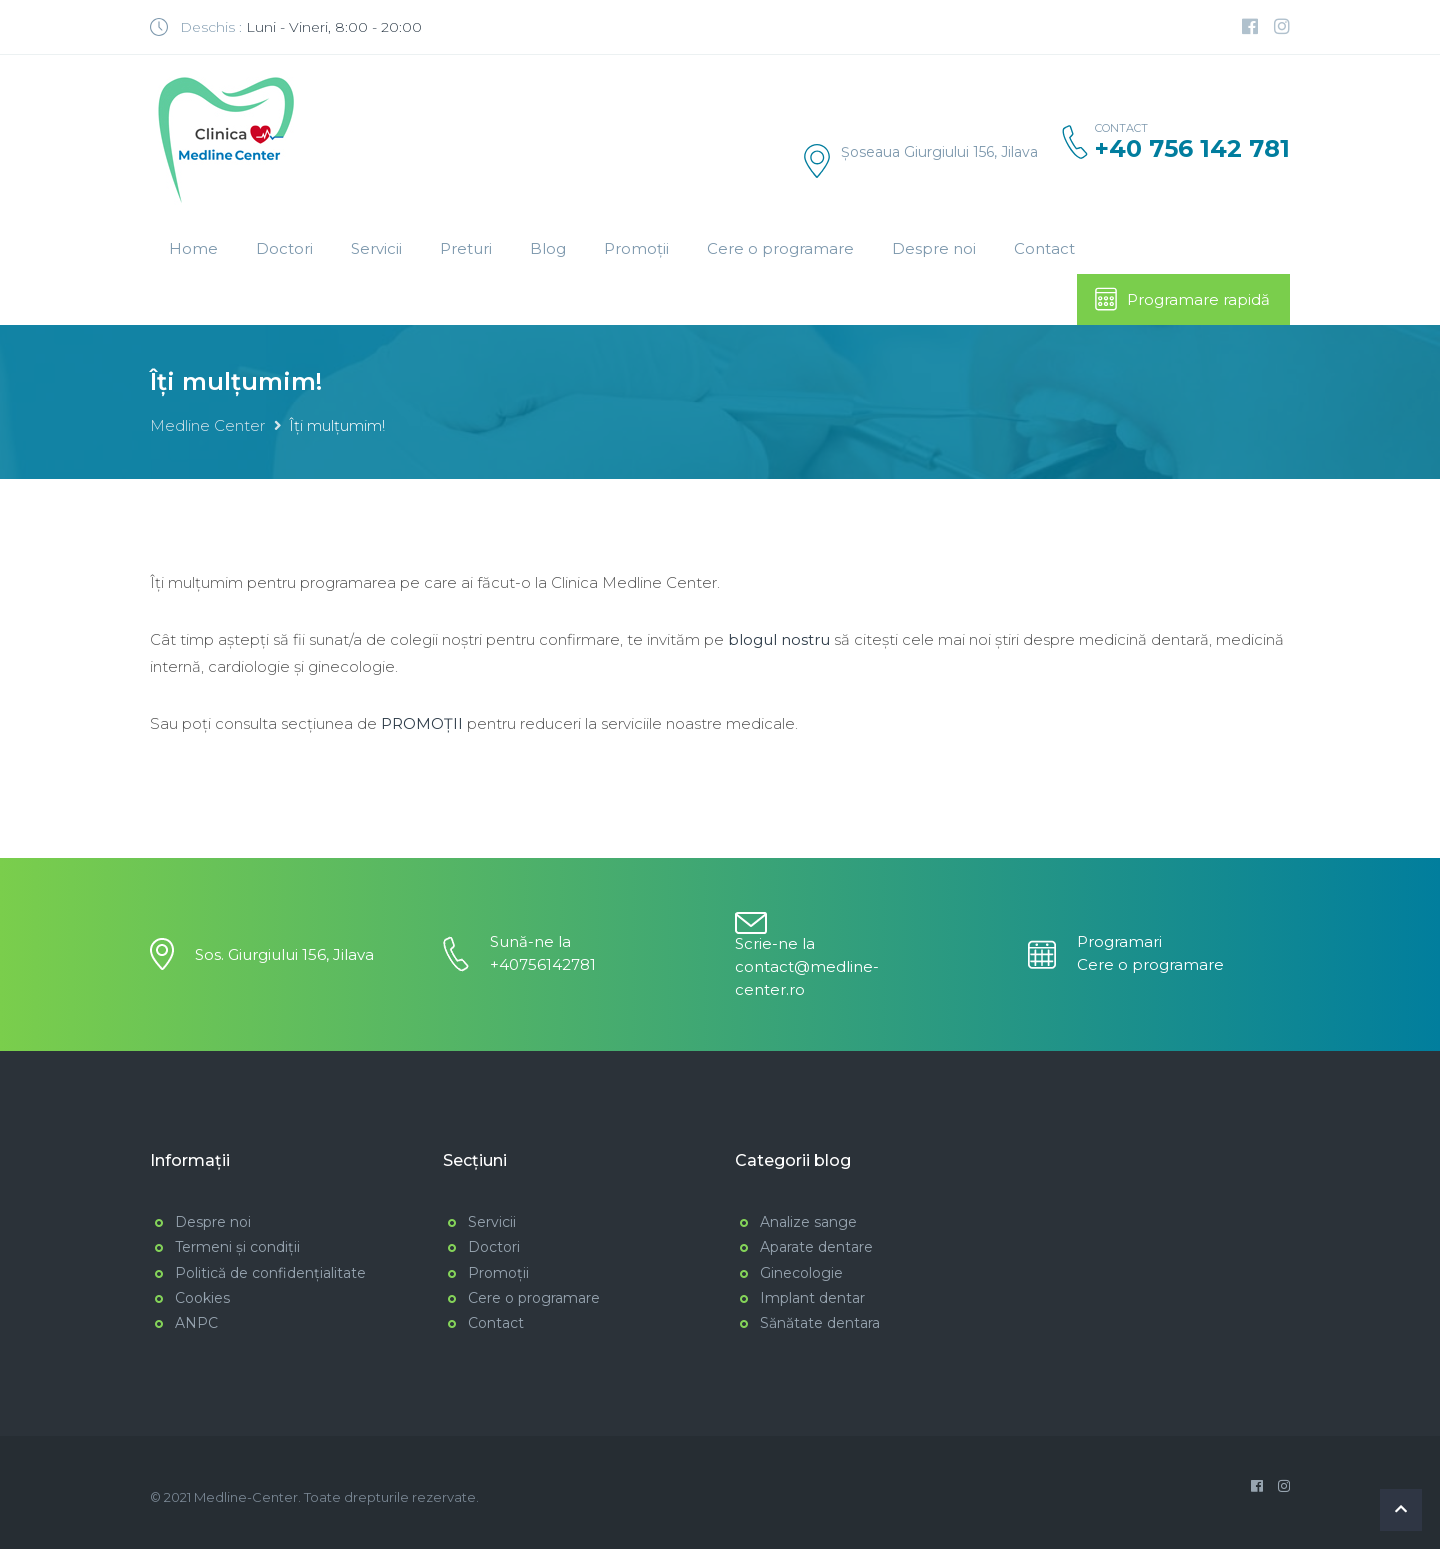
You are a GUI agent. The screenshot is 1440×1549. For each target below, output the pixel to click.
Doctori (284, 248)
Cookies (202, 1298)
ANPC (196, 1323)
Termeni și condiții (237, 1247)
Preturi (466, 248)
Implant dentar (812, 1298)
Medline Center (207, 425)
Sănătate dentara (820, 1323)
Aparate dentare (816, 1247)
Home (193, 248)
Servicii (376, 248)
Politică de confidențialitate (270, 1273)
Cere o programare (780, 248)
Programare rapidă (1181, 299)
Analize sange (808, 1222)
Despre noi (934, 248)
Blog (548, 248)
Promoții (636, 248)
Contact (1044, 248)
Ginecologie (801, 1273)
